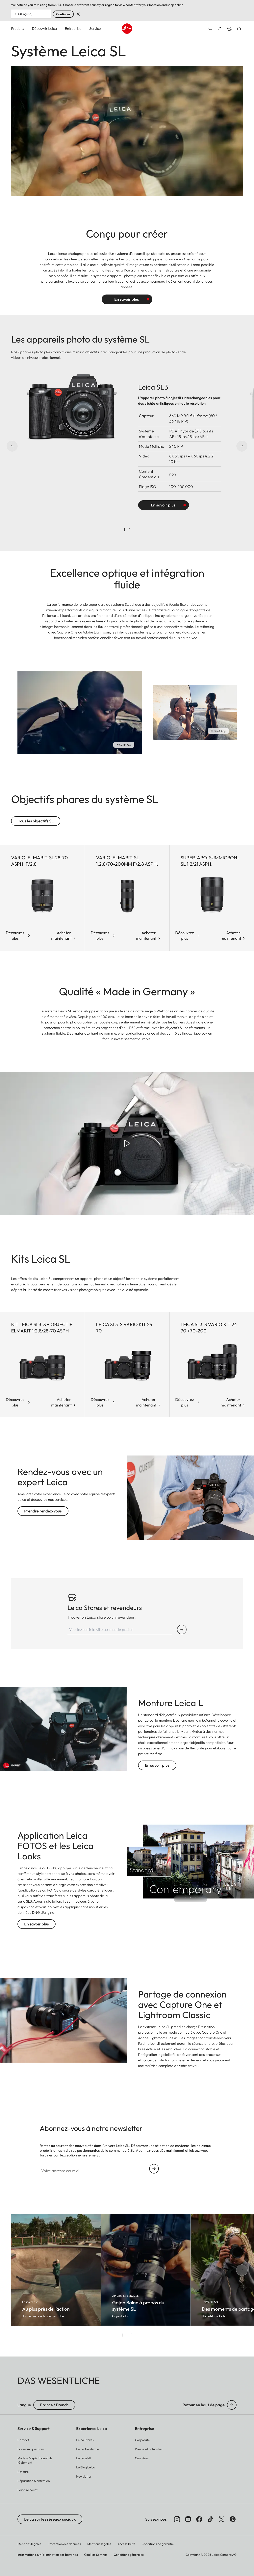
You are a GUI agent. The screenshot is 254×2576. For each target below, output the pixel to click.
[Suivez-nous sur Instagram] (177, 2519)
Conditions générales (129, 2555)
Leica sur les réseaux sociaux (50, 2519)
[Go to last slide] (25, 446)
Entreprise (73, 28)
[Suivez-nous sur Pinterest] (233, 2519)
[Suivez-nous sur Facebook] (199, 2519)
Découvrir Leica (44, 28)
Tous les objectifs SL (36, 820)
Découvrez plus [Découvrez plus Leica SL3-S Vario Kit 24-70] (100, 1402)
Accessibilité (126, 2544)
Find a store (229, 28)
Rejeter (78, 14)
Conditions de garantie (158, 2544)
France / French (54, 2404)
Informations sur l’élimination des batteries (47, 2555)
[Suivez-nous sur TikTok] (210, 2519)
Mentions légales (29, 2544)
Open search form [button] (210, 28)
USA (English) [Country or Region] (22, 14)
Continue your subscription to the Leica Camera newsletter (154, 2168)
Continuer (63, 14)
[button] (232, 2405)
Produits (17, 28)
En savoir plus (126, 299)
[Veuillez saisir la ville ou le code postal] (119, 1629)
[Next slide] (228, 446)
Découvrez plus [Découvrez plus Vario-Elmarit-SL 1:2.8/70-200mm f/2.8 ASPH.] (100, 935)
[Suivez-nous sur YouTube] (188, 2519)
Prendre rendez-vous (43, 1511)
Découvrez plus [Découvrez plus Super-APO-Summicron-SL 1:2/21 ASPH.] (184, 935)
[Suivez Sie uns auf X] (221, 2519)
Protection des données (64, 2544)
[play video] (127, 1143)
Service (95, 28)
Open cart (239, 28)
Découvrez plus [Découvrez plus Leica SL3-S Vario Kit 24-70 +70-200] (184, 1402)
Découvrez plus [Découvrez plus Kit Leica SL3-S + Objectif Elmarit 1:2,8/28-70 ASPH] (15, 1402)
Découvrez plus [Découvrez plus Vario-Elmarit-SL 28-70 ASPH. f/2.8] (15, 935)
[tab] (124, 530)
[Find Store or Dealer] (182, 1629)
